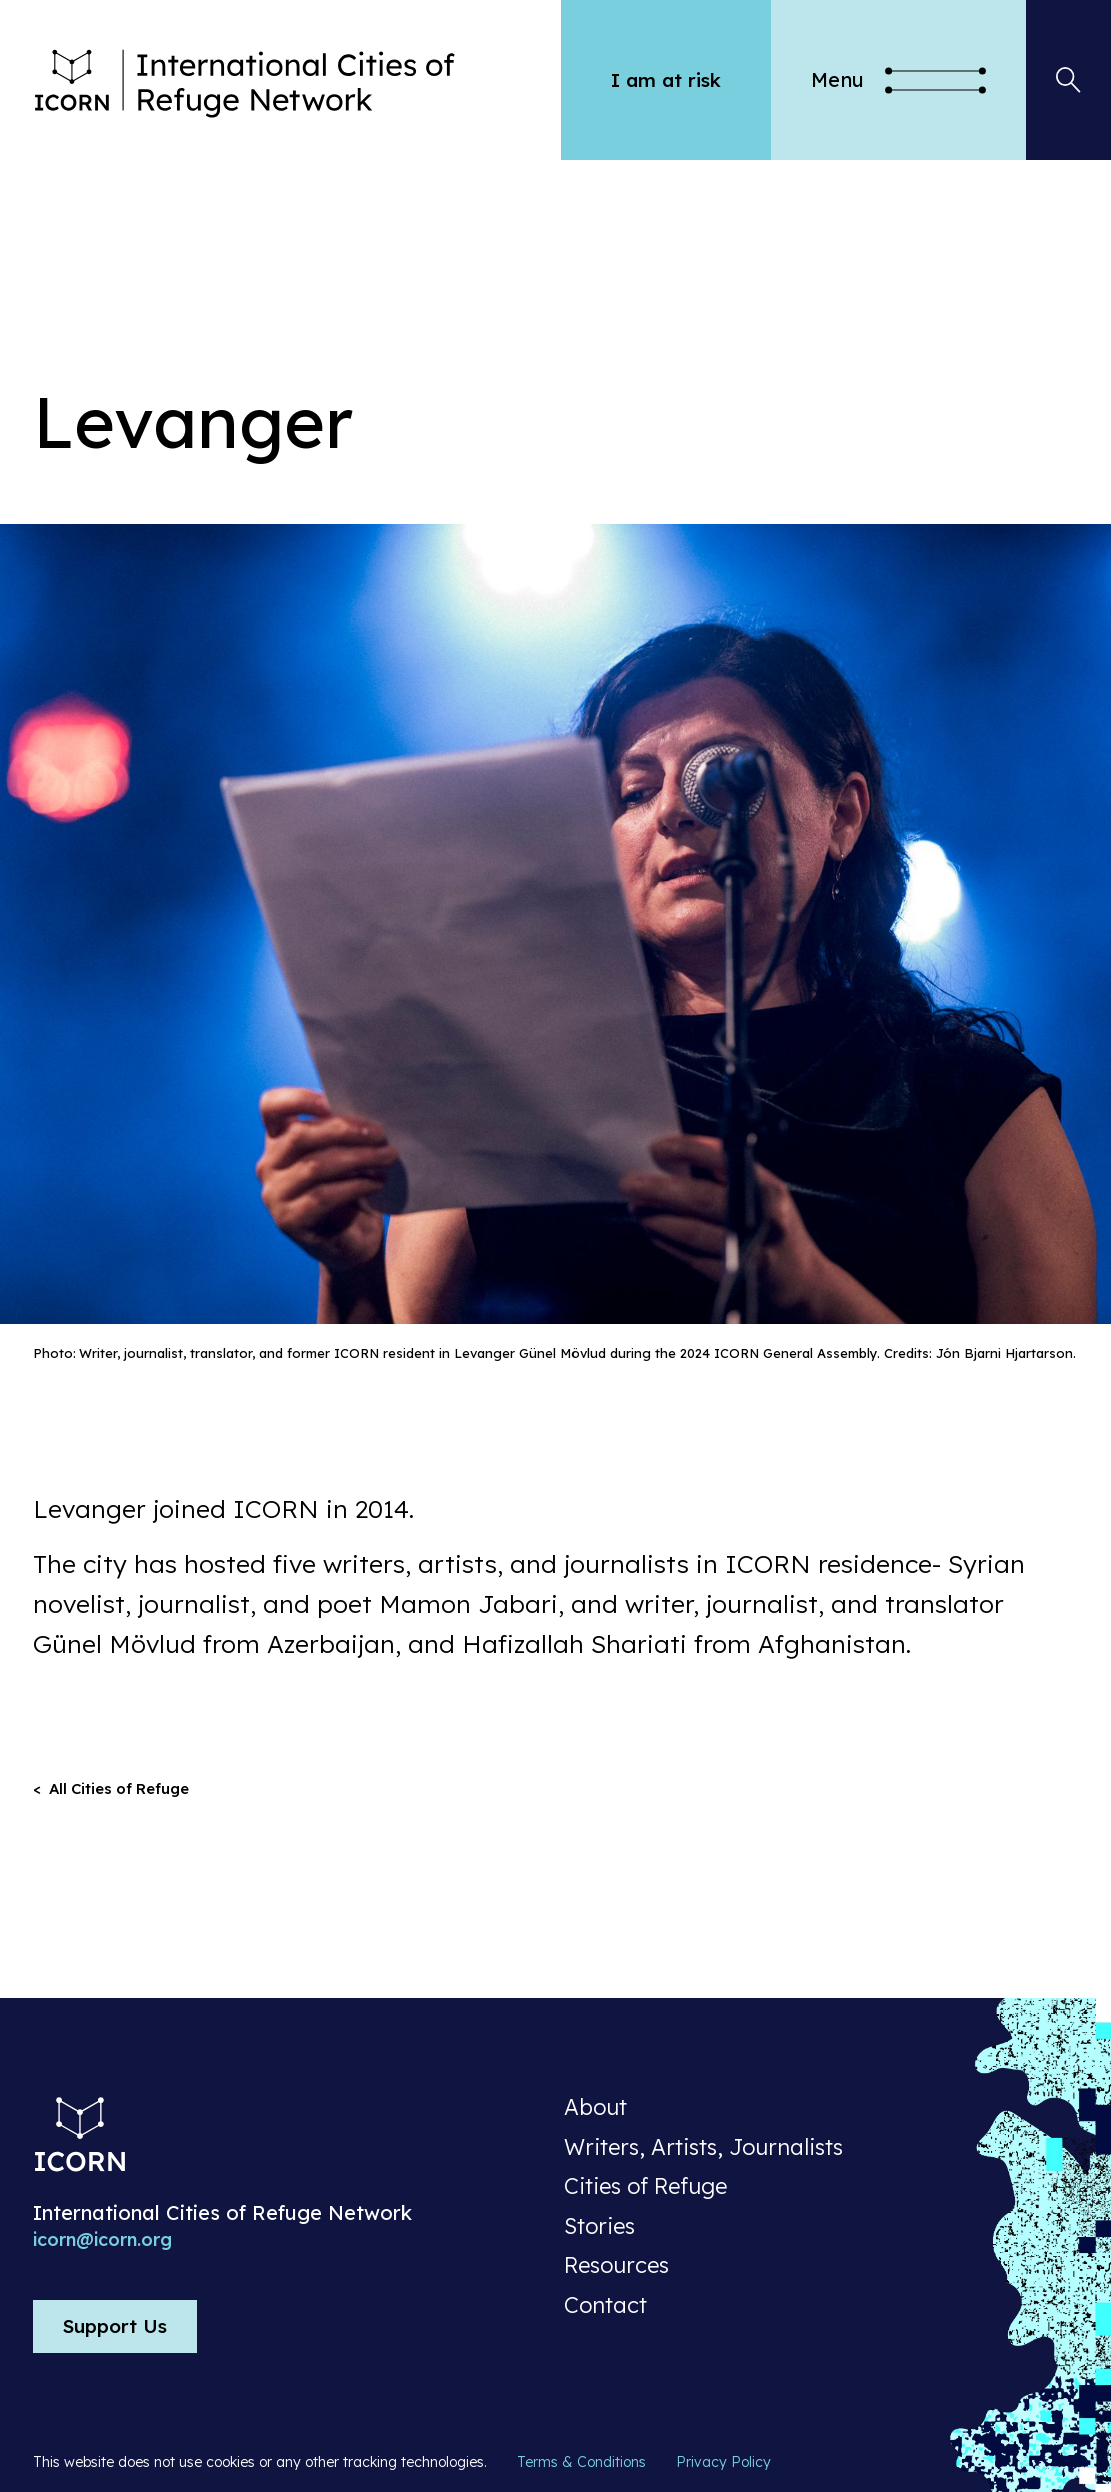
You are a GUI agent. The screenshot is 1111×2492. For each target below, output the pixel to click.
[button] (898, 80)
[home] (297, 80)
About (595, 2108)
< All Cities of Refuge (111, 1788)
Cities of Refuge (645, 2187)
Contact (605, 2306)
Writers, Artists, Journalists (703, 2148)
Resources (616, 2266)
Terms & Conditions (581, 2462)
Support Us (115, 2326)
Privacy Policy (723, 2462)
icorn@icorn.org (102, 2240)
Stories (599, 2227)
